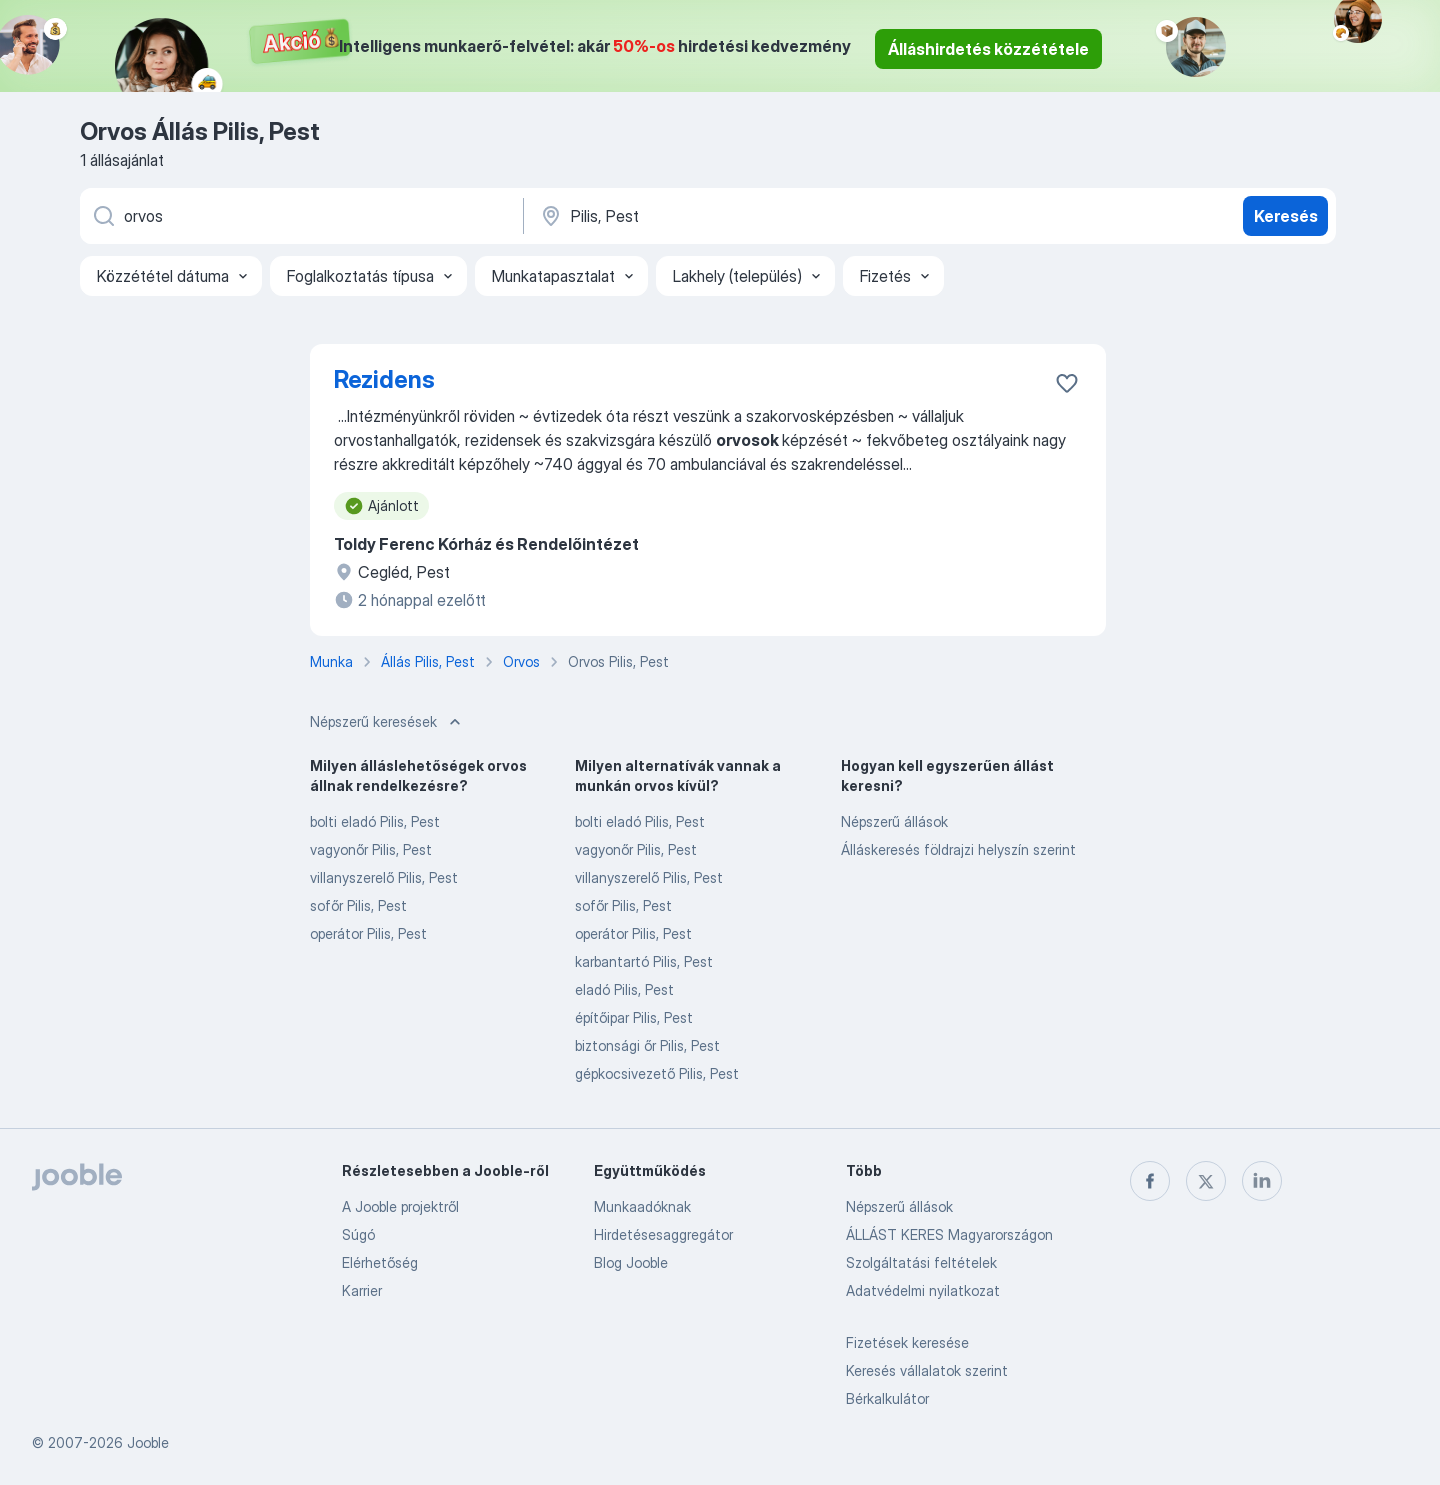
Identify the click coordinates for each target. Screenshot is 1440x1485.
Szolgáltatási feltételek (921, 1262)
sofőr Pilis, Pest (358, 905)
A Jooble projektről (400, 1206)
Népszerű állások (894, 821)
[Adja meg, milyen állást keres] (300, 216)
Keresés (1286, 216)
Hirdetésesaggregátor (663, 1234)
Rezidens (384, 379)
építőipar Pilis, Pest (634, 1017)
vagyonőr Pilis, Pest (371, 849)
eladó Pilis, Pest (624, 989)
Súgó (358, 1234)
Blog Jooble (631, 1262)
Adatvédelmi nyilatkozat (923, 1290)
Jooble (148, 1442)
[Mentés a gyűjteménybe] (1067, 383)
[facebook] (1150, 1181)
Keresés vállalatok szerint (927, 1370)
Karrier (362, 1290)
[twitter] (1206, 1181)
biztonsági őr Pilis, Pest (647, 1045)
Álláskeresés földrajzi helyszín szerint (958, 849)
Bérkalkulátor (887, 1398)
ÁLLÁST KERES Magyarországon (949, 1234)
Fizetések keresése (907, 1342)
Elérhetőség (380, 1262)
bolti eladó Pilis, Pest (375, 821)
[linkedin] (1262, 1181)
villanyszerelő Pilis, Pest (384, 877)
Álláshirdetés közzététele (988, 49)
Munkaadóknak (642, 1206)
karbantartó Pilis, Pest (644, 961)
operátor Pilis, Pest (368, 933)
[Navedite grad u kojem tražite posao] (747, 216)
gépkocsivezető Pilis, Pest (657, 1073)
